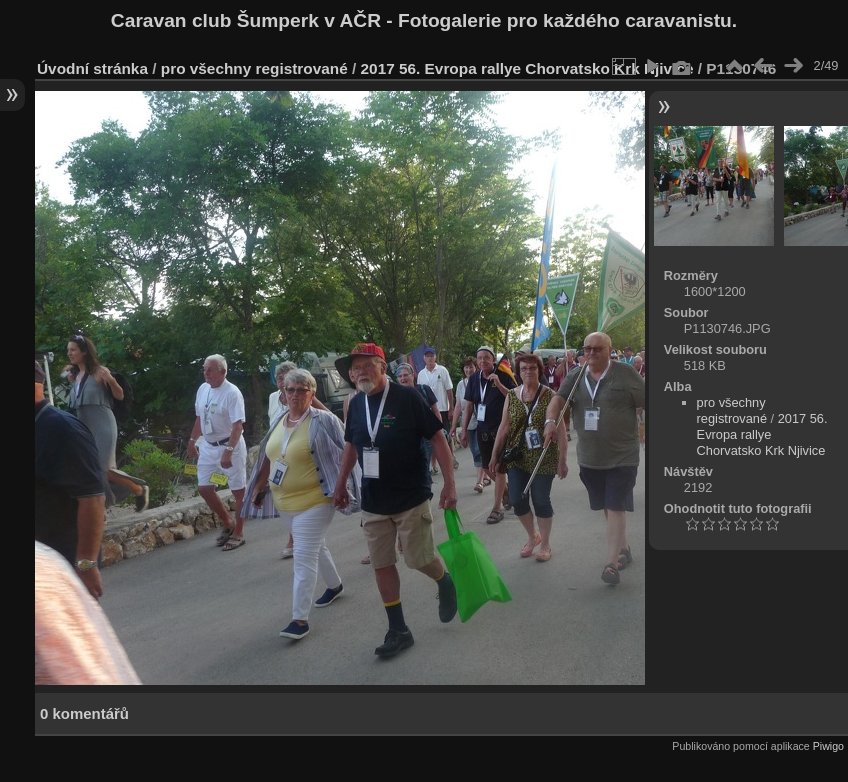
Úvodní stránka (92, 68)
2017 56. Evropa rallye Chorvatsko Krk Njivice (527, 68)
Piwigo (828, 746)
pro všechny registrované (254, 68)
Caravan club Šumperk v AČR (246, 20)
